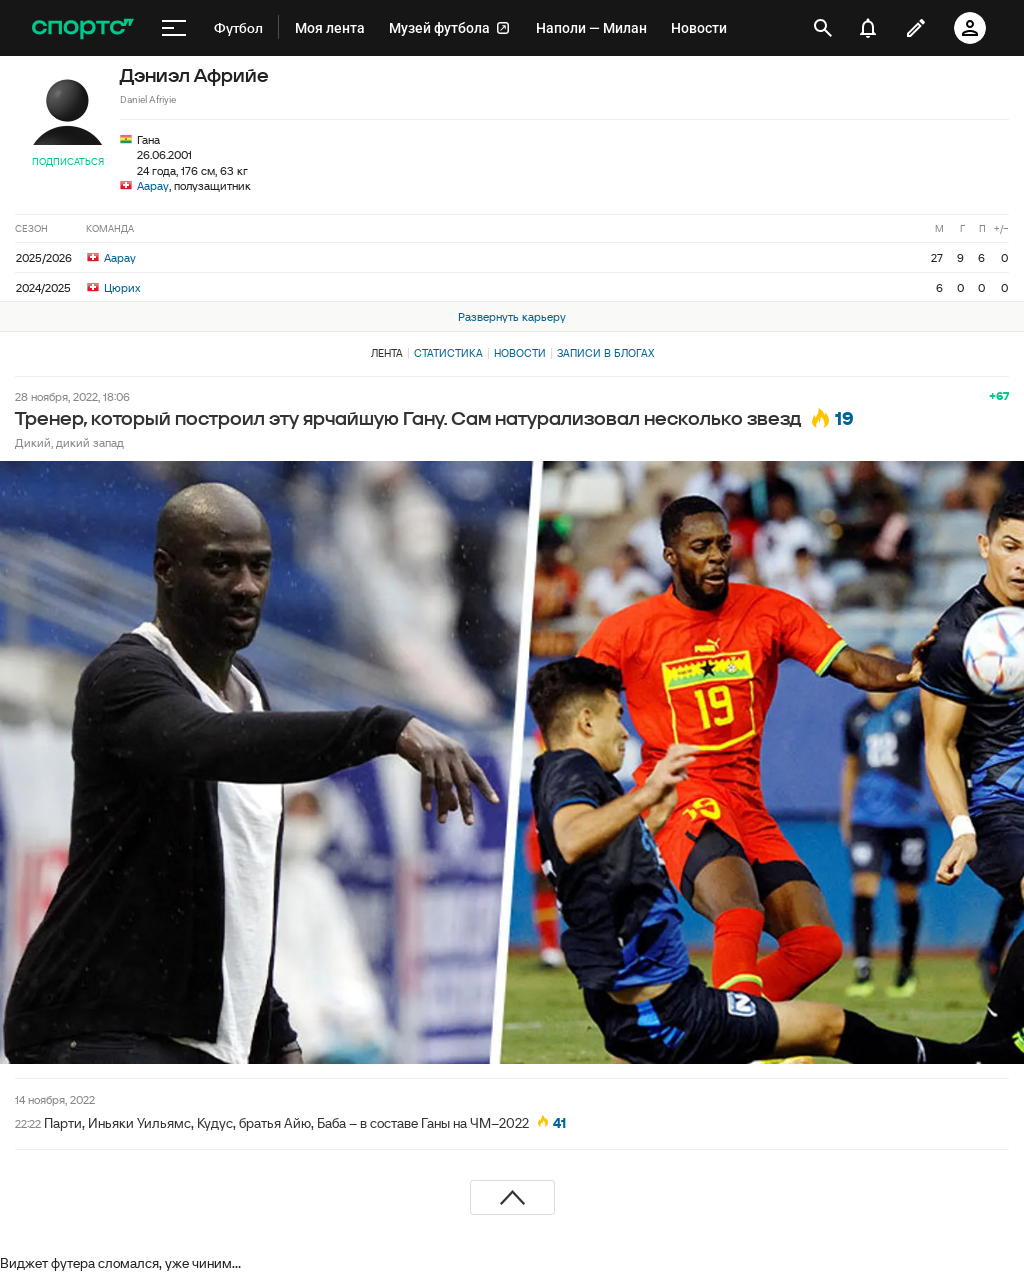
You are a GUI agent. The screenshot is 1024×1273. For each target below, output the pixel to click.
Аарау (153, 185)
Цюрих (114, 287)
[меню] (174, 28)
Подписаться (68, 161)
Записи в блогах (605, 353)
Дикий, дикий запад (69, 442)
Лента (387, 353)
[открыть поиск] (823, 28)
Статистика (448, 353)
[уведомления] (868, 28)
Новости (520, 353)
